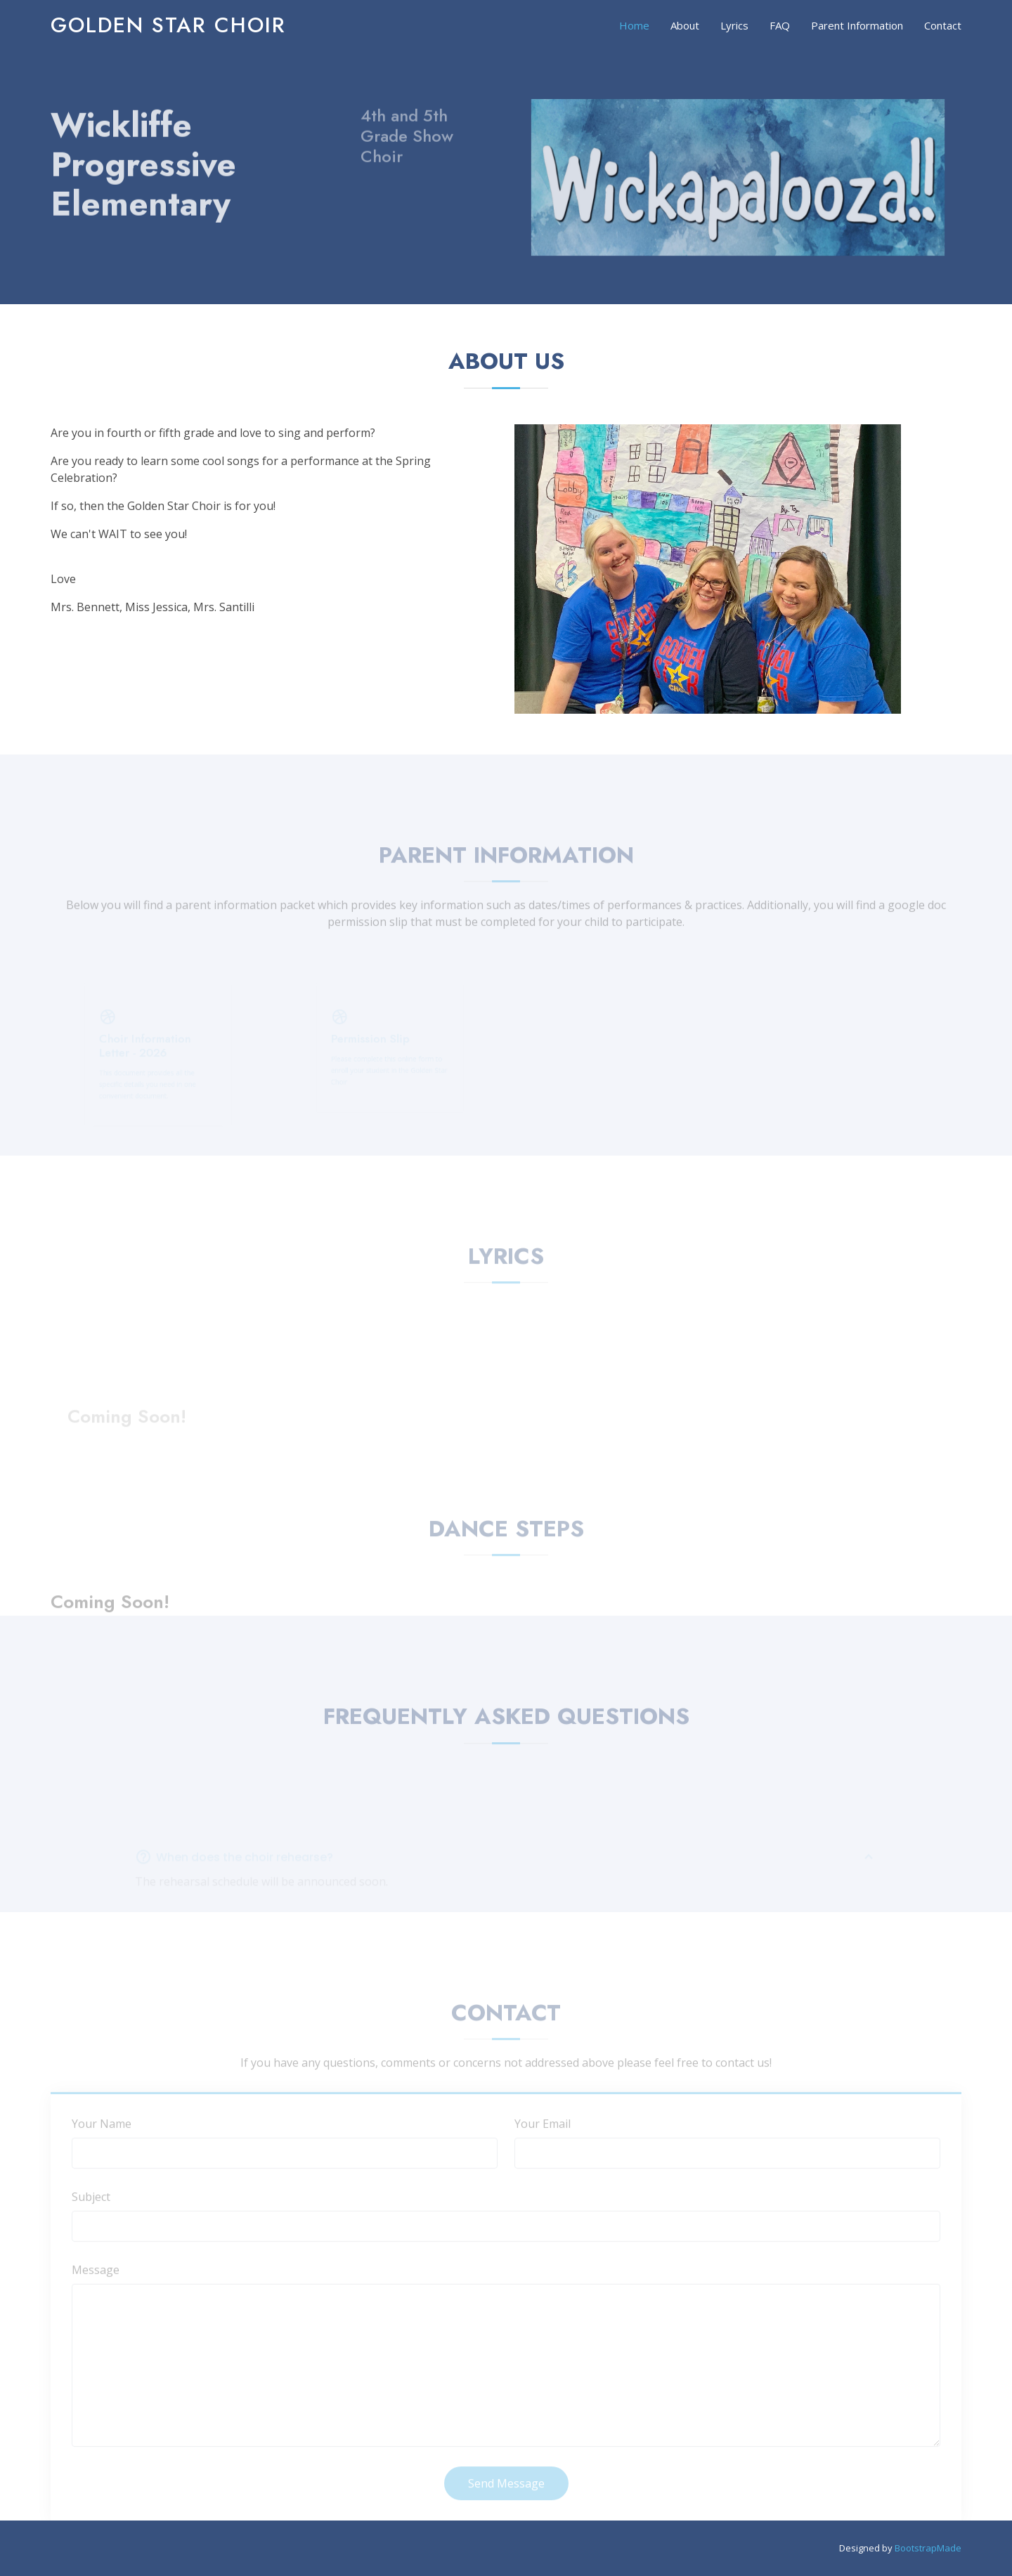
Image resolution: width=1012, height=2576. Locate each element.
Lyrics (734, 25)
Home (634, 25)
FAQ (780, 25)
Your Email (542, 2139)
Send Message (506, 2499)
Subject (91, 2213)
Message (95, 2286)
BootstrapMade (928, 2548)
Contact (942, 25)
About (684, 25)
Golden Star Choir (168, 25)
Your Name (101, 2139)
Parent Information (857, 25)
